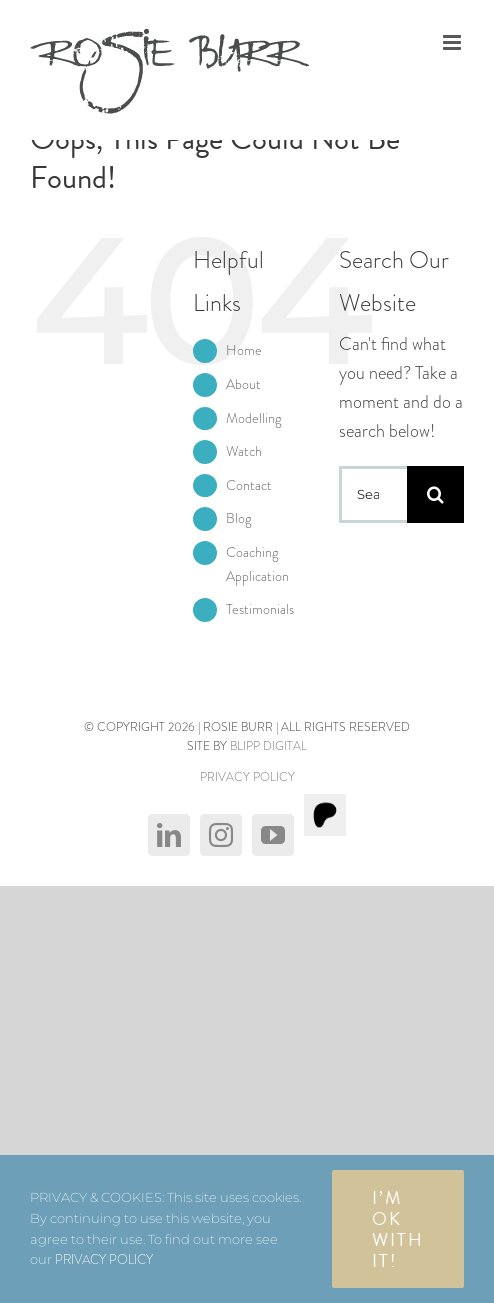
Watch (244, 451)
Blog (238, 518)
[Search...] (373, 494)
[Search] (435, 494)
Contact (249, 485)
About (243, 384)
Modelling (253, 418)
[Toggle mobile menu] (453, 42)
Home (244, 350)
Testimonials (260, 609)
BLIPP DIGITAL (268, 746)
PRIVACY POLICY (247, 777)
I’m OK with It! (398, 1229)
